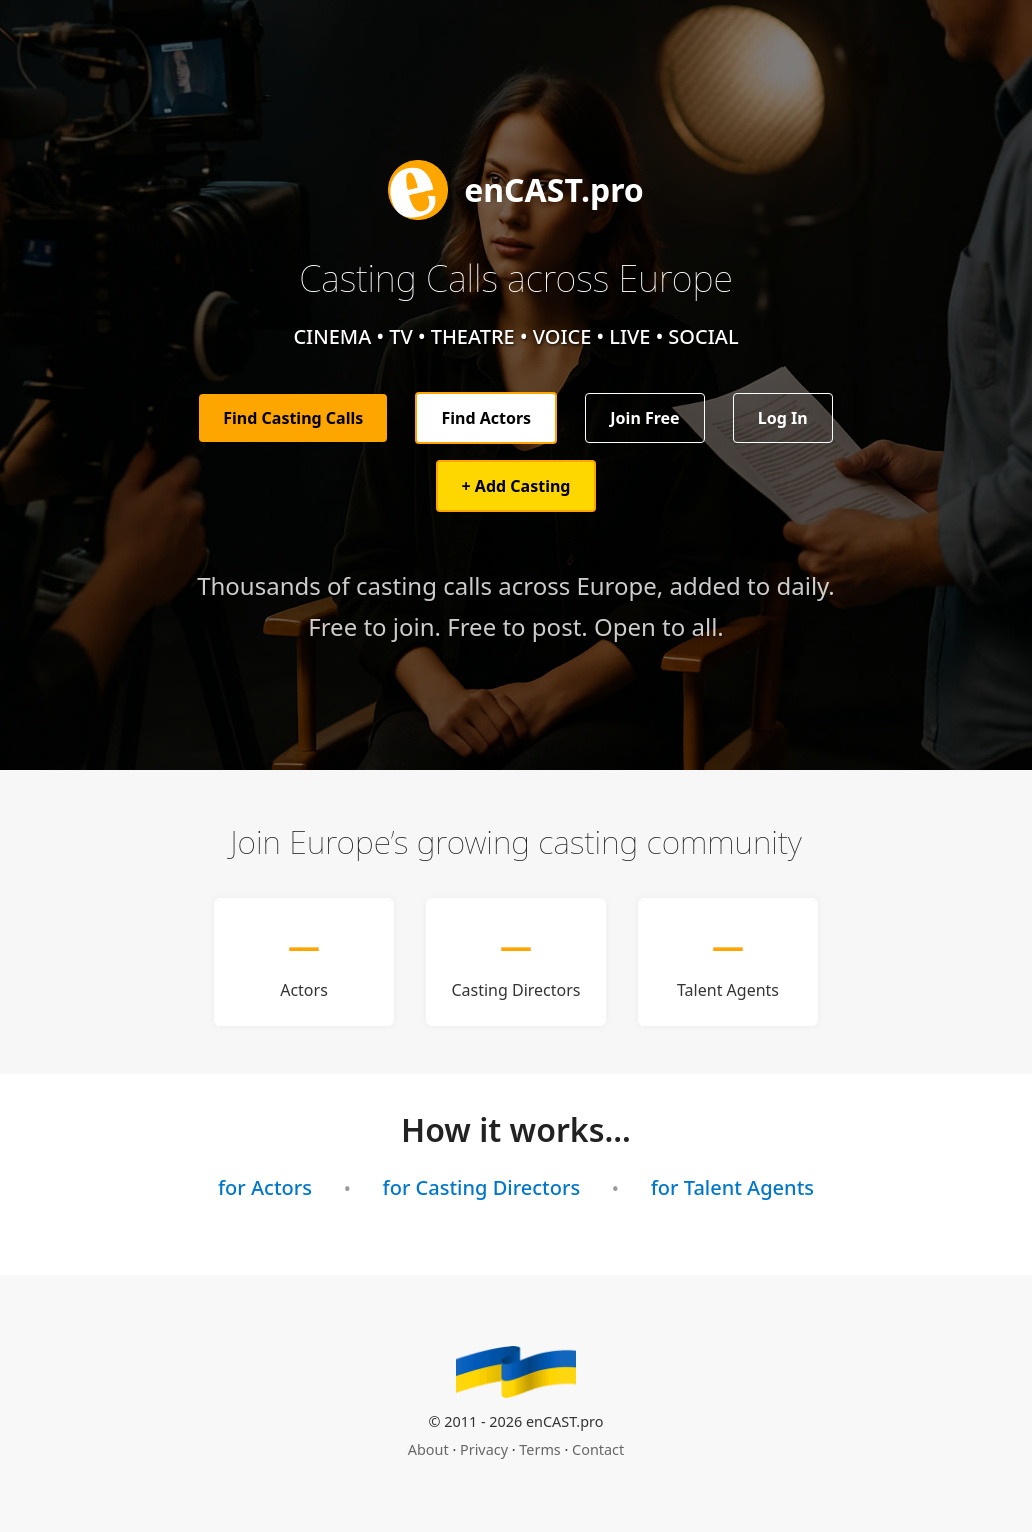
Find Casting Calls (293, 418)
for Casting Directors (482, 1187)
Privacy (484, 1449)
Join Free (644, 418)
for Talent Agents (732, 1187)
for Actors (265, 1187)
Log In (783, 418)
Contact (598, 1449)
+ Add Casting (516, 486)
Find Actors (486, 418)
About (428, 1449)
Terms (539, 1449)
